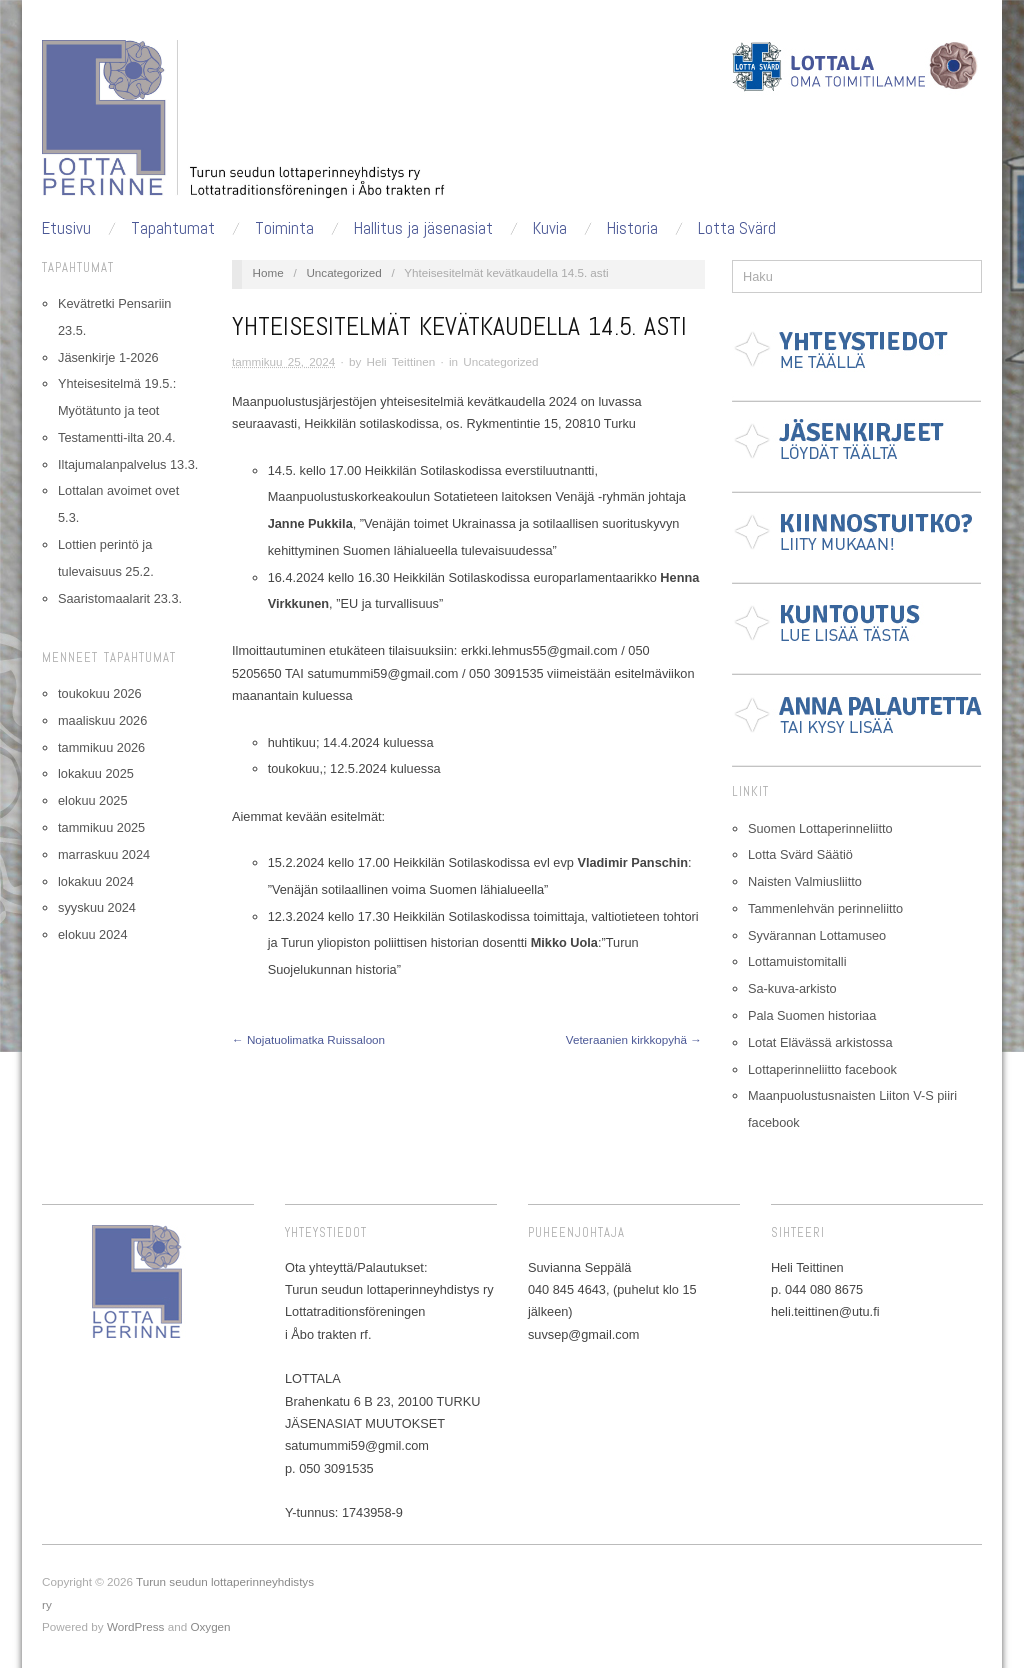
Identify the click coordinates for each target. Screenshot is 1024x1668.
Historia (632, 228)
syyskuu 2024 (97, 907)
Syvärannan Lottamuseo (817, 935)
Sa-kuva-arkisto (792, 988)
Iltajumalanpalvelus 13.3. (128, 464)
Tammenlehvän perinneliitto (825, 908)
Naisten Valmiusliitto (805, 881)
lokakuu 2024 (96, 881)
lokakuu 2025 (96, 773)
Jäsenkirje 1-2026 (108, 357)
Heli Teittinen (401, 361)
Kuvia (550, 228)
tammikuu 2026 (101, 747)
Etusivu (66, 228)
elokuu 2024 (92, 934)
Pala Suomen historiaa (812, 1015)
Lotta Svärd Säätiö (800, 854)
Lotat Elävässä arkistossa (820, 1042)
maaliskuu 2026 (102, 720)
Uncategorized (343, 272)
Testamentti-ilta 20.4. (117, 437)
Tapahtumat (173, 228)
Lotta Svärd (737, 228)
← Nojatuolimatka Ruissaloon (308, 1039)
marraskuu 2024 (104, 854)
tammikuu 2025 (101, 827)
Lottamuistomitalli (797, 961)
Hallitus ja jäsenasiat (423, 228)
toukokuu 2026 (100, 693)
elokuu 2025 (92, 800)
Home (268, 272)
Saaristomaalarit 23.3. (120, 598)
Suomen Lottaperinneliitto (820, 828)
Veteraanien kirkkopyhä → (634, 1039)
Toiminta (284, 228)
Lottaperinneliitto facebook (822, 1069)
